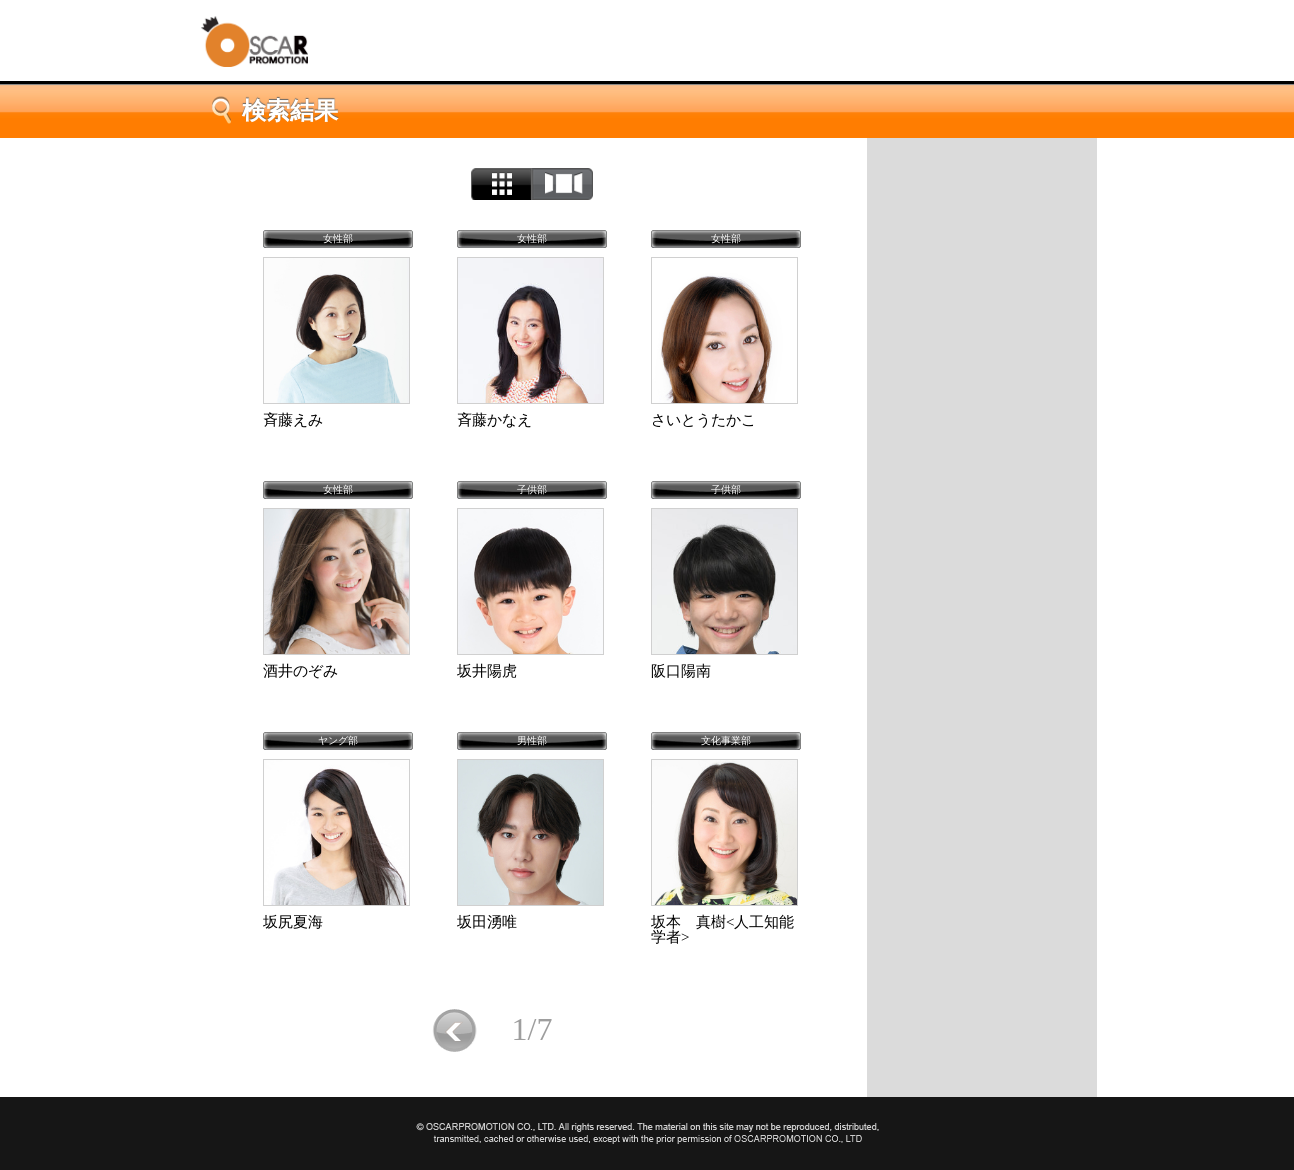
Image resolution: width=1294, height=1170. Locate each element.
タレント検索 (982, 287)
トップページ (982, 171)
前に (454, 1031)
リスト (501, 184)
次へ (609, 1031)
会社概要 (982, 229)
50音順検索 (982, 403)
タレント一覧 (982, 345)
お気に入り (982, 461)
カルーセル (562, 184)
